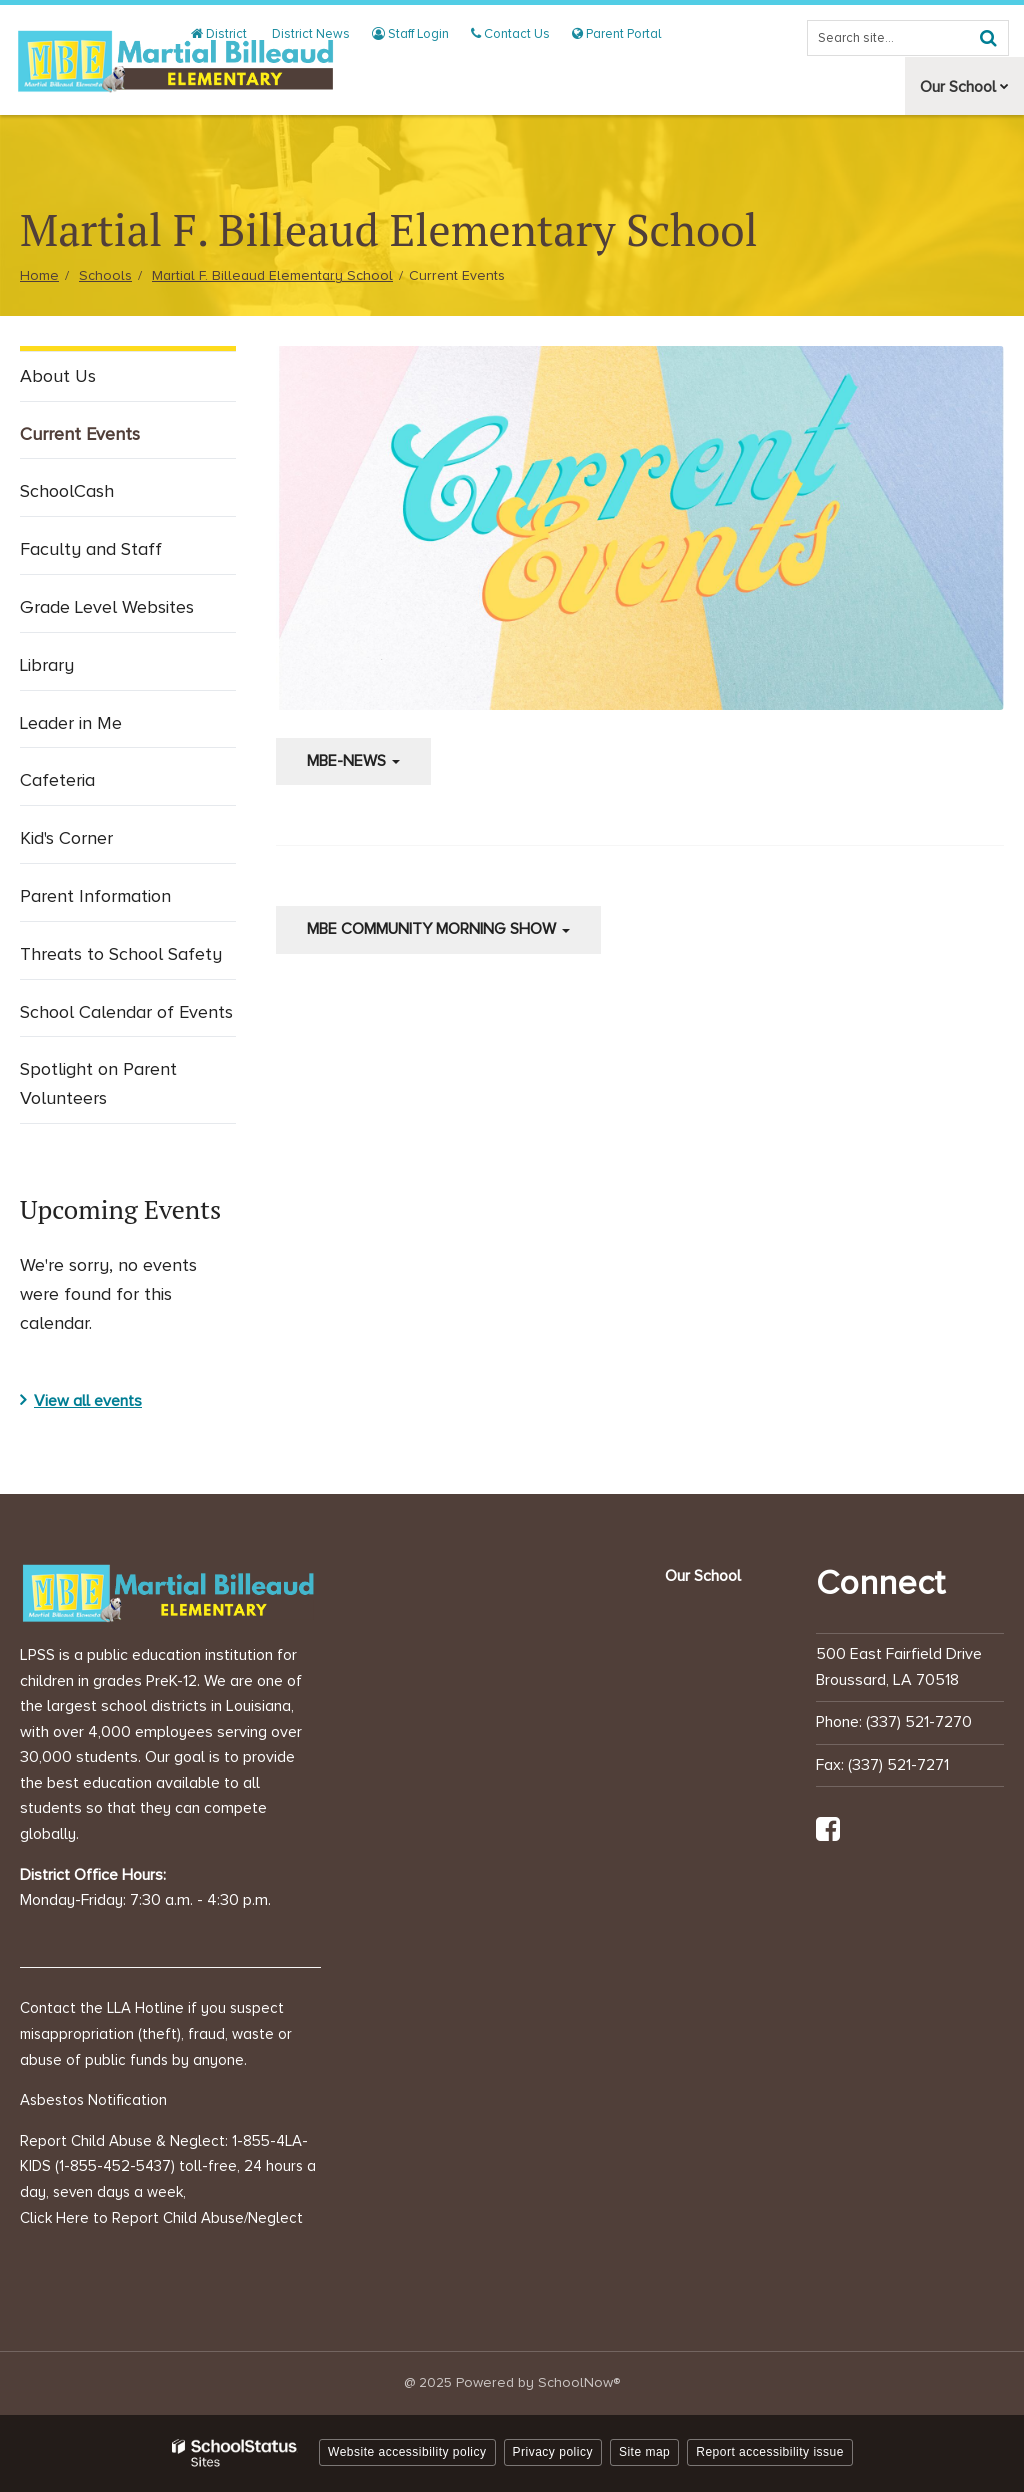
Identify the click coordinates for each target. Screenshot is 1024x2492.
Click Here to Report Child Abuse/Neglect (161, 2218)
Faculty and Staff (91, 549)
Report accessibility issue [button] (770, 2452)
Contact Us (514, 34)
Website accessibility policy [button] (407, 2452)
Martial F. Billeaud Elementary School (272, 275)
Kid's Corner (97, 843)
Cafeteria (88, 785)
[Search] (988, 38)
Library (47, 665)
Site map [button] (644, 2452)
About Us (58, 376)
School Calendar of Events (126, 1012)
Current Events (111, 439)
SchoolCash (67, 491)
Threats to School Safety (121, 954)
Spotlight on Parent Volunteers (98, 1083)
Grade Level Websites (128, 612)
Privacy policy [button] (553, 2452)
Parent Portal (617, 34)
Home (39, 275)
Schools (105, 275)
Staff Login (417, 34)
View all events (88, 1401)
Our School (703, 1576)
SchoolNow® (579, 2382)
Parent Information (126, 901)
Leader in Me (102, 728)
